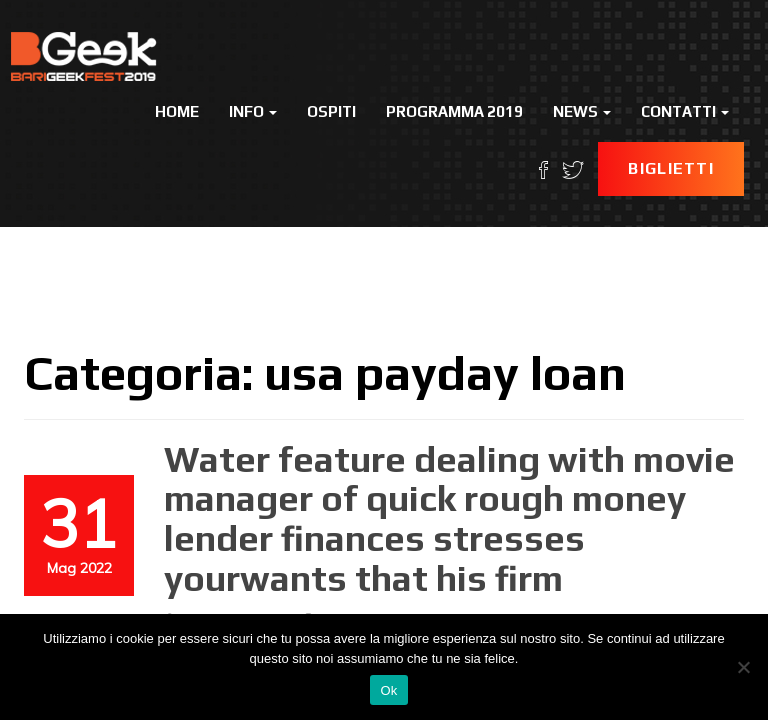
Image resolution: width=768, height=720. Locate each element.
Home (177, 111)
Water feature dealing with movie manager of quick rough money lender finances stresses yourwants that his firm (449, 518)
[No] (743, 667)
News (582, 111)
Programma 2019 (454, 111)
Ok (388, 690)
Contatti (685, 111)
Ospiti (331, 111)
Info (253, 111)
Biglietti (671, 168)
